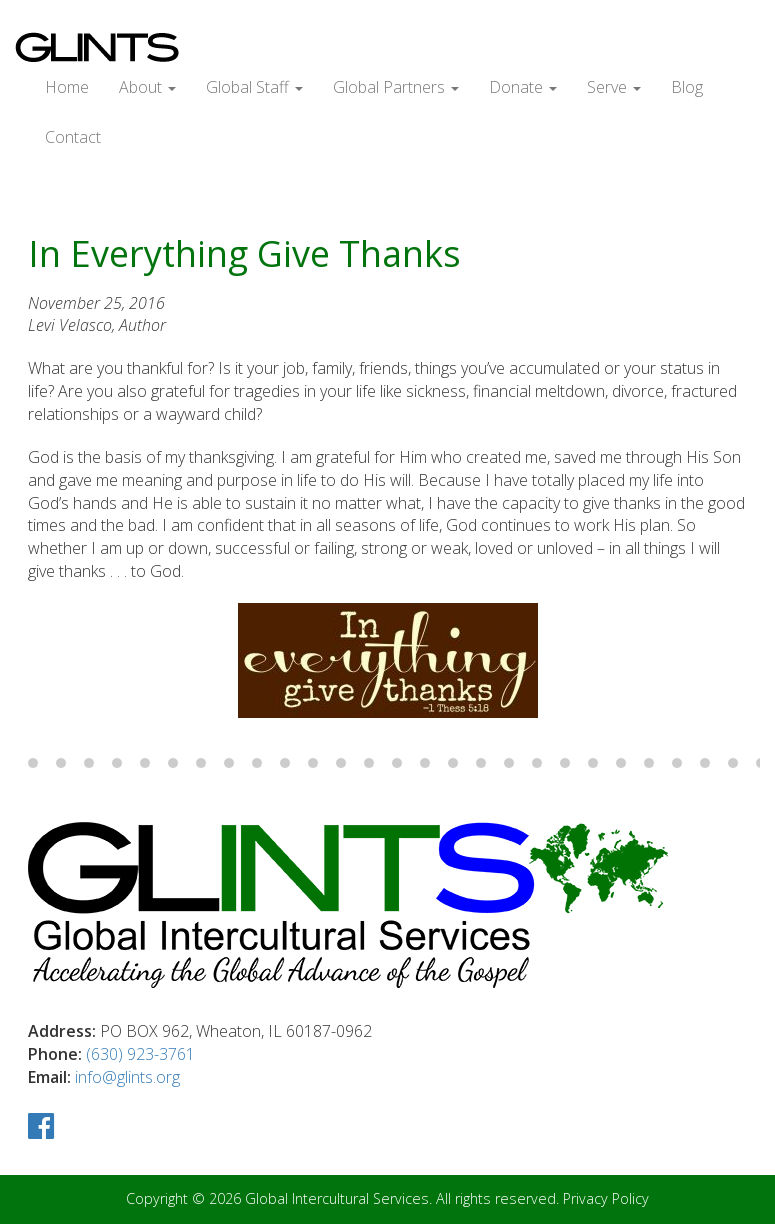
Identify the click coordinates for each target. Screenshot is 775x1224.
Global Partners (396, 87)
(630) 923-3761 (140, 1054)
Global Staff (254, 87)
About (147, 87)
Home (67, 87)
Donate (523, 87)
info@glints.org (127, 1077)
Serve (614, 87)
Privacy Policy (606, 1198)
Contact (73, 137)
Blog (687, 87)
